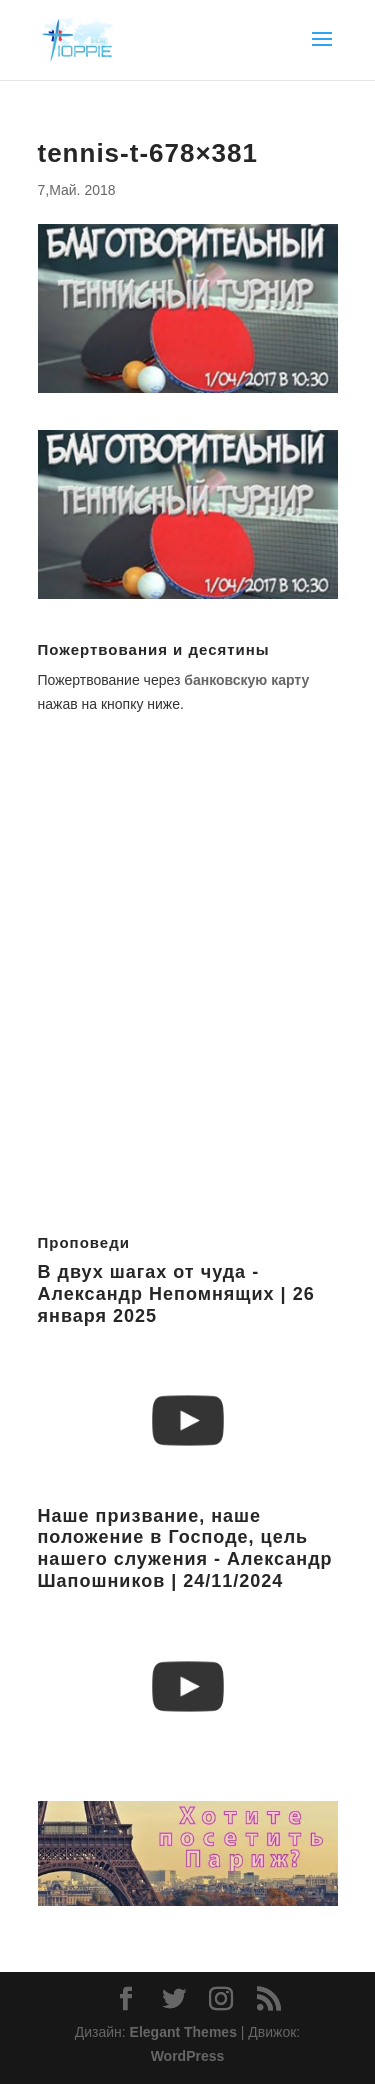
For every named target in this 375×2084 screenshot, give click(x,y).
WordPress (188, 2056)
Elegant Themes (183, 2032)
